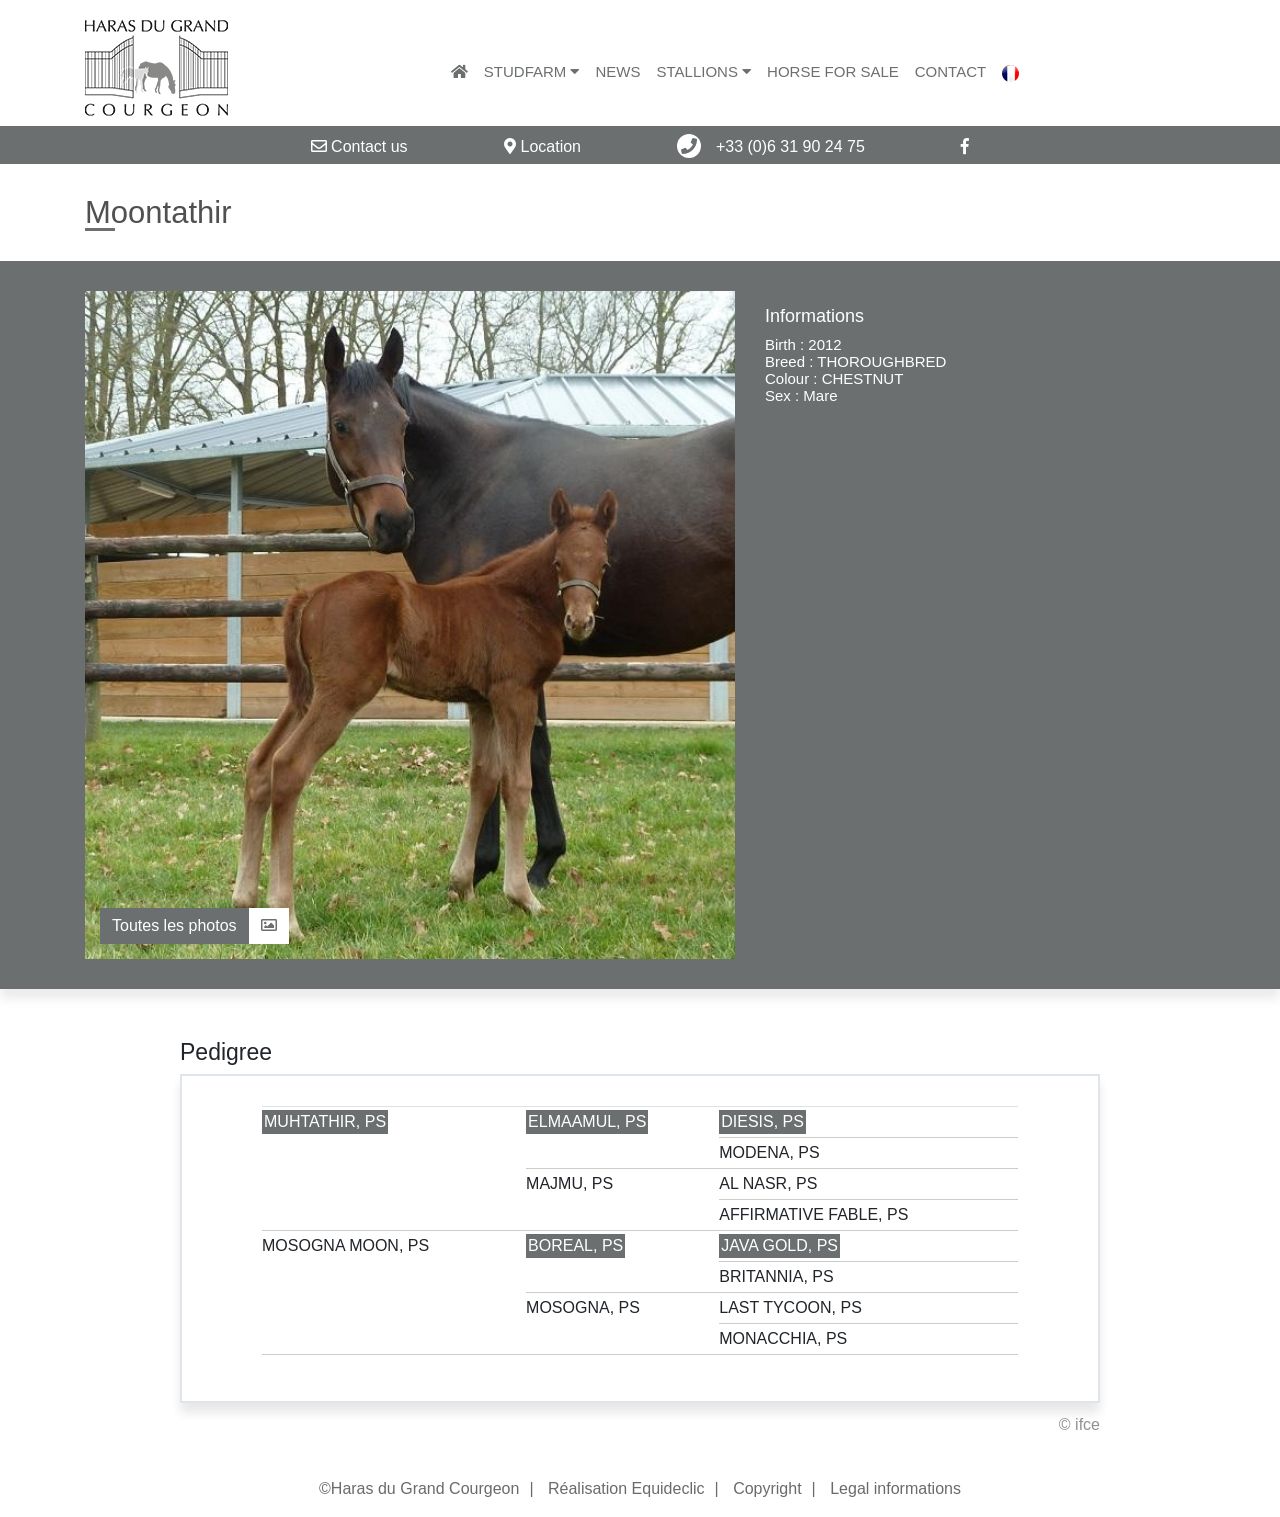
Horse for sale (833, 71)
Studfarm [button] (532, 71)
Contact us (359, 146)
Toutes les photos (194, 925)
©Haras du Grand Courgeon (419, 1488)
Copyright (767, 1488)
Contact (950, 71)
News (617, 71)
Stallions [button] (703, 71)
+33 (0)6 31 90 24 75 (770, 146)
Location (542, 146)
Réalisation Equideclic (626, 1488)
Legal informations (895, 1488)
